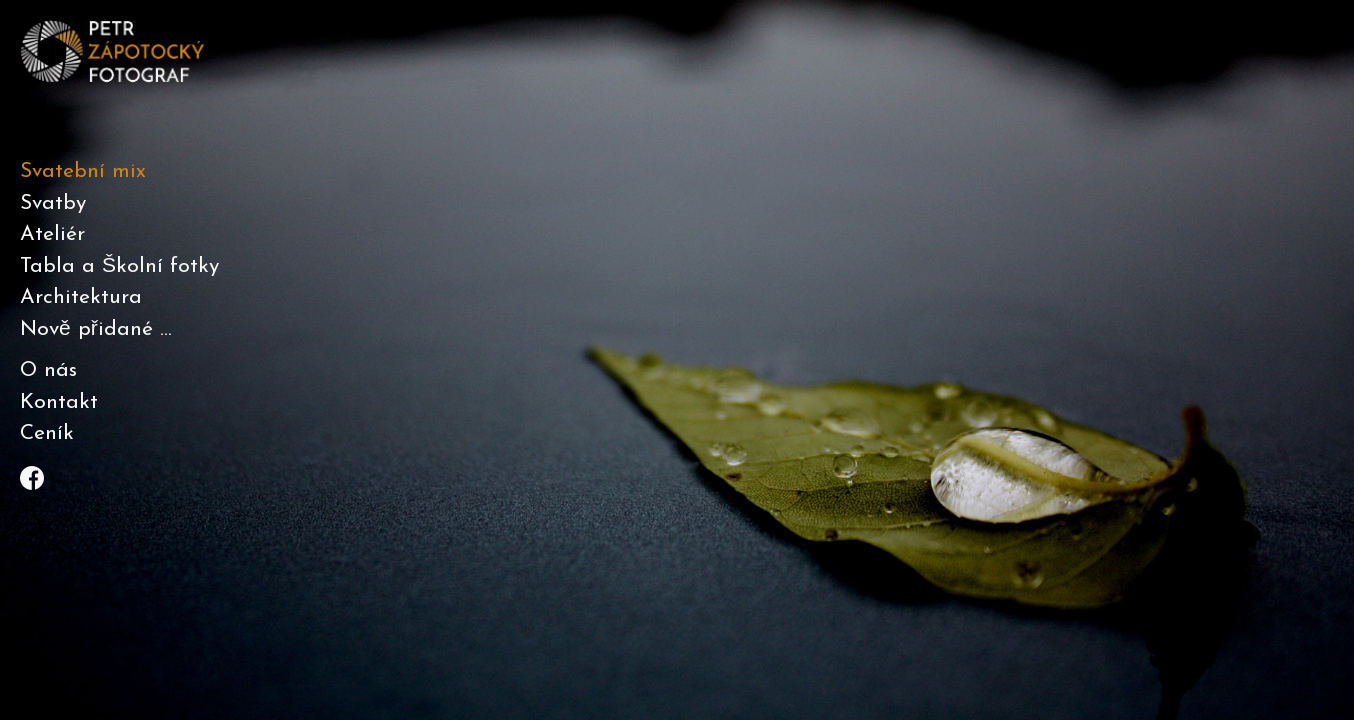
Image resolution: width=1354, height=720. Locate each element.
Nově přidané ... (96, 329)
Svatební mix (83, 171)
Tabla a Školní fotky (119, 266)
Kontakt (59, 402)
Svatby (53, 203)
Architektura (81, 297)
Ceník (47, 433)
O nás (48, 370)
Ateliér (52, 234)
